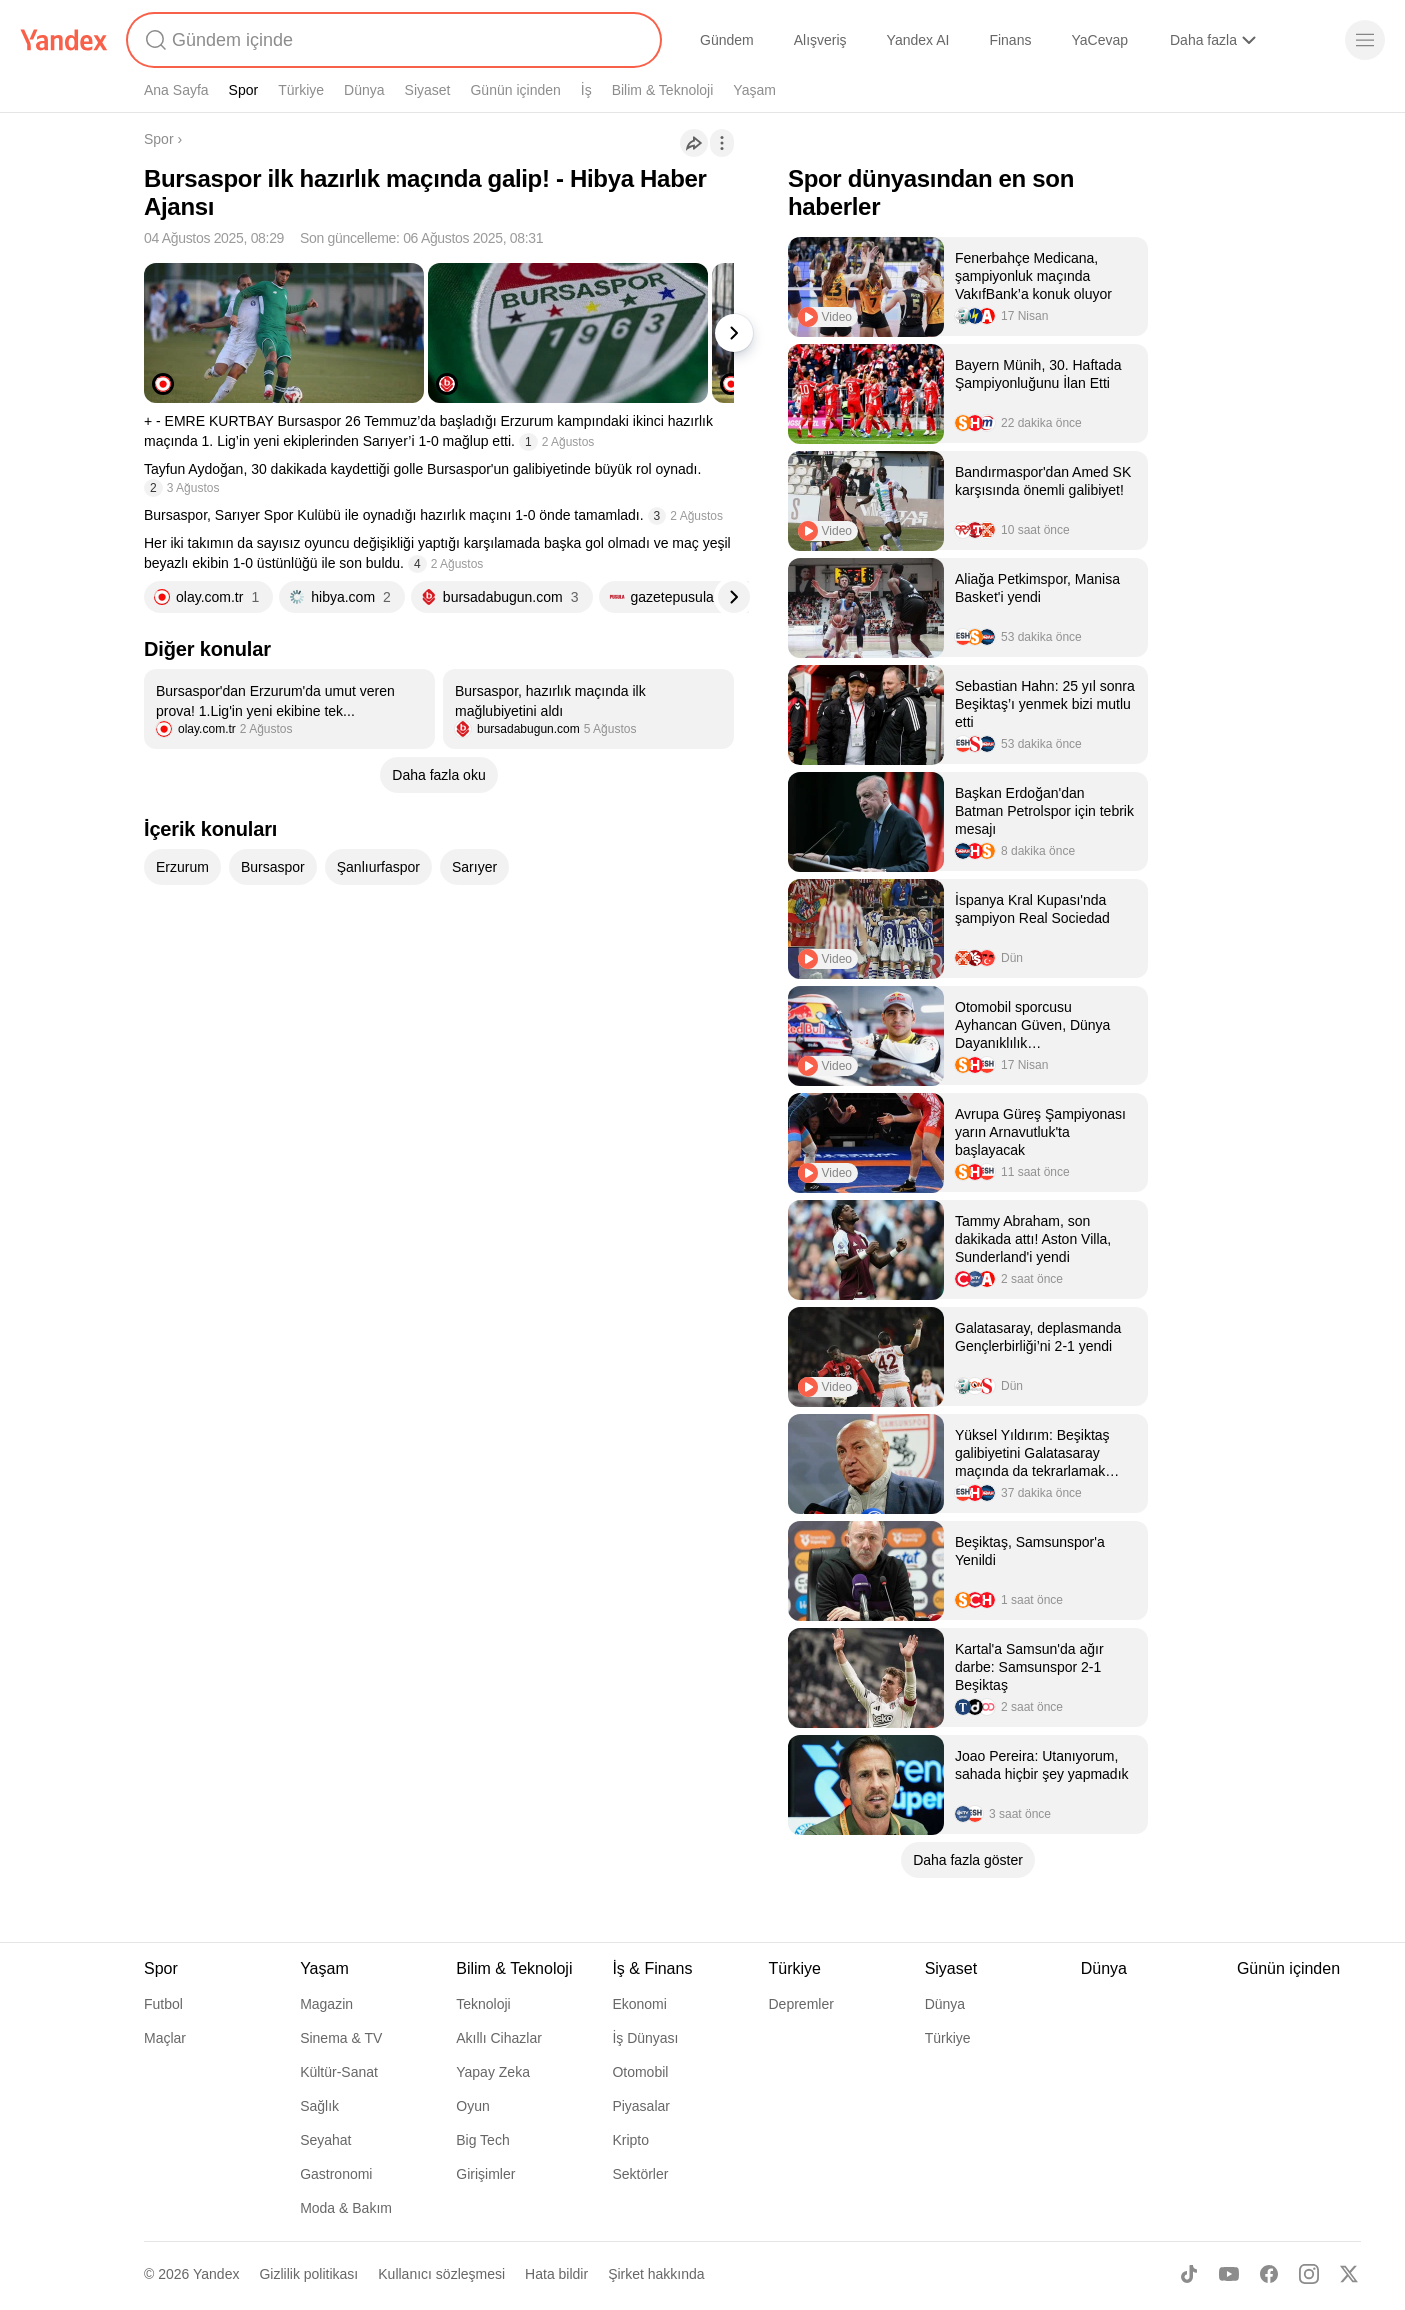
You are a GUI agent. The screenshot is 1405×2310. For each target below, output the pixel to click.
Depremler (801, 2004)
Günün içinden (515, 90)
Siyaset (428, 90)
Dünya (364, 90)
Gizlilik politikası (308, 2274)
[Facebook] (1269, 2274)
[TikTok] (1189, 2274)
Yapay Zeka (493, 2072)
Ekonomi (639, 2004)
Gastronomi (336, 2174)
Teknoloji (483, 2004)
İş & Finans (652, 1968)
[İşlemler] (722, 143)
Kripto (630, 2140)
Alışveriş (820, 40)
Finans (1010, 40)
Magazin (326, 2004)
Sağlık (319, 2106)
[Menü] (1365, 40)
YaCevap (1099, 40)
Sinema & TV (341, 2038)
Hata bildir (556, 2274)
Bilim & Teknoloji (663, 90)
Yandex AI (918, 40)
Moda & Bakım (346, 2208)
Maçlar (165, 2038)
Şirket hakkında (656, 2274)
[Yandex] (64, 40)
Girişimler (485, 2174)
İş (586, 90)
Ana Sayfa (176, 90)
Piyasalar (641, 2106)
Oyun (472, 2106)
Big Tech (482, 2140)
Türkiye (301, 90)
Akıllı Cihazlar (499, 2038)
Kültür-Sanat (339, 2072)
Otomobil (640, 2072)
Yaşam (754, 90)
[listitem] (289, 709)
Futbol (163, 2004)
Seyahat (325, 2140)
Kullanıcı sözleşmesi (441, 2274)
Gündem (727, 40)
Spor (244, 90)
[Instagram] (1309, 2274)
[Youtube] (1229, 2274)
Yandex (216, 2274)
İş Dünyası (645, 2038)
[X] (1349, 2274)
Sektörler (640, 2174)
